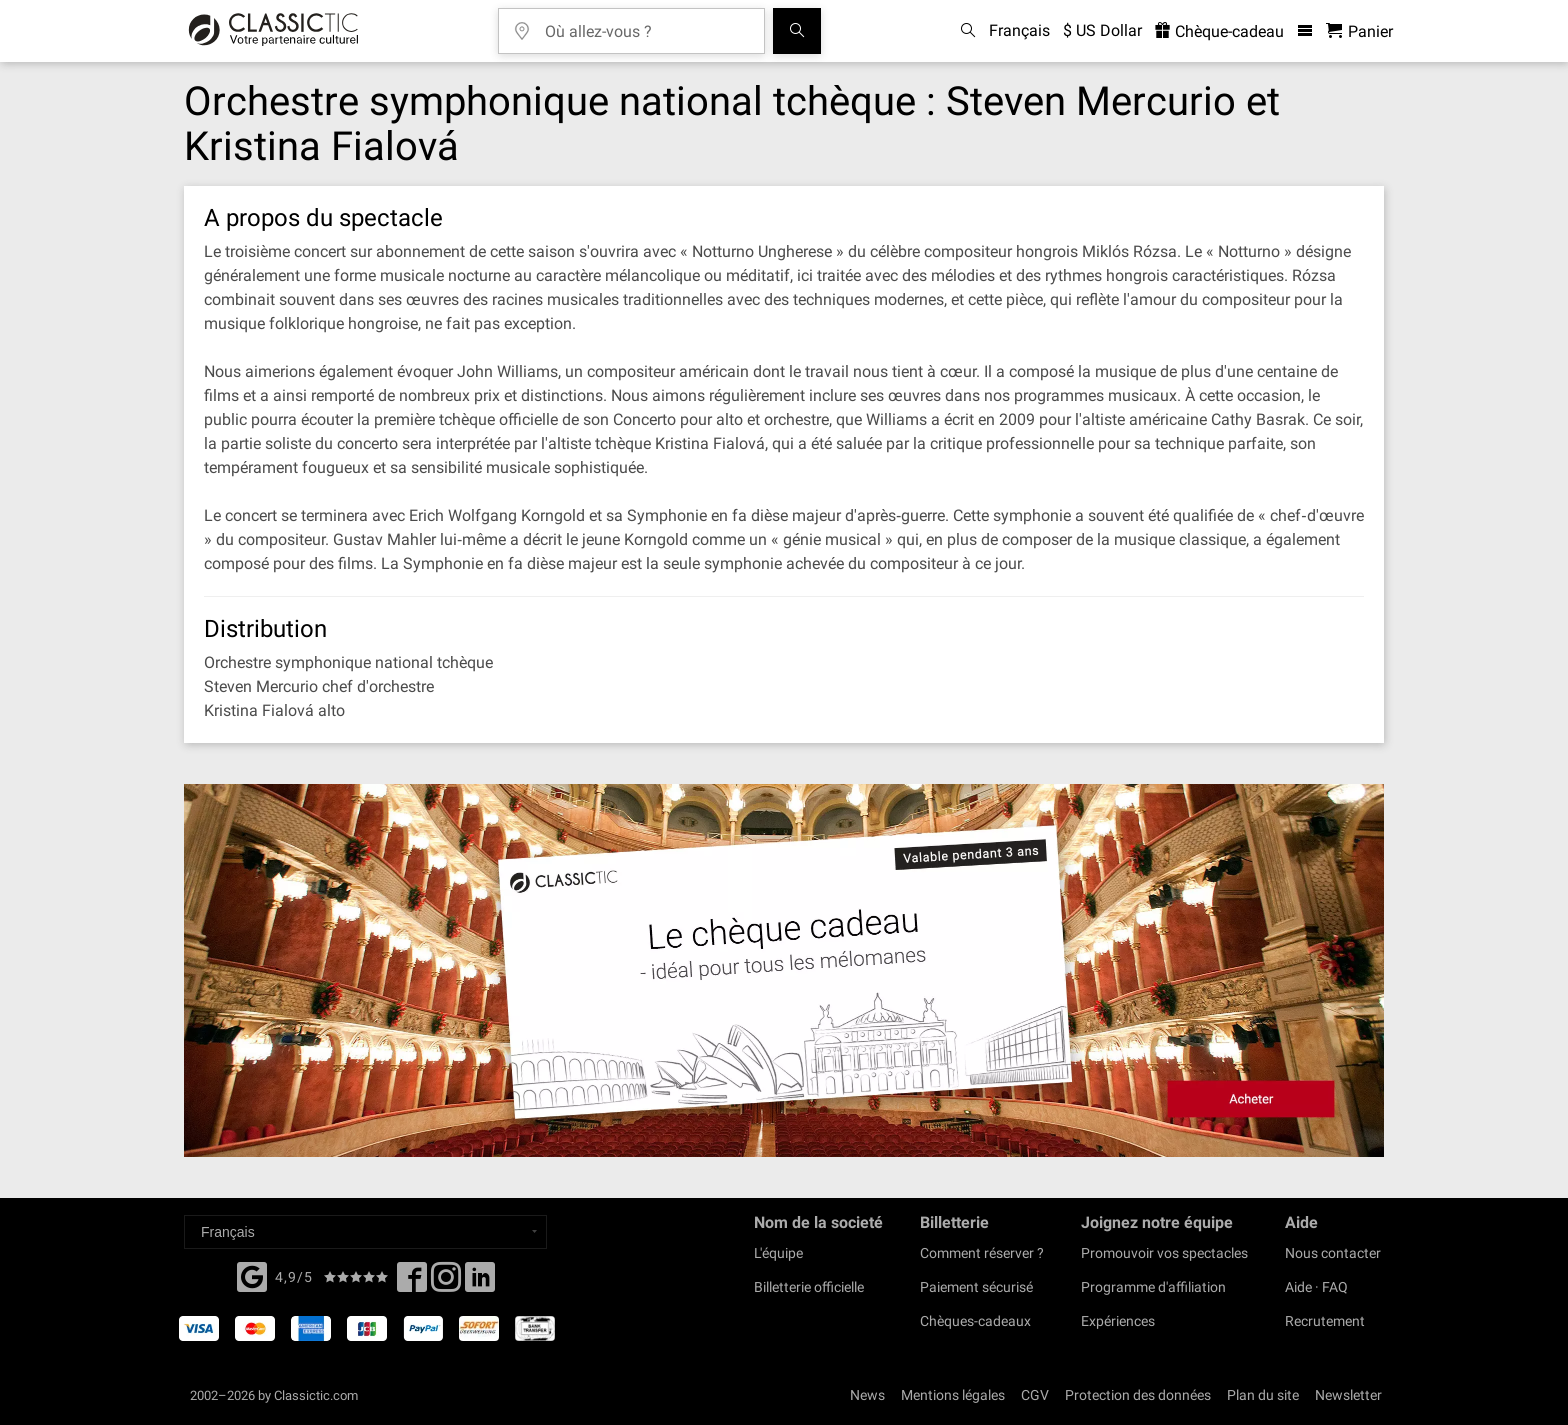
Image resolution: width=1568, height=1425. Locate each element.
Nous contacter (1333, 1253)
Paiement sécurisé (976, 1287)
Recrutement (1325, 1321)
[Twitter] (446, 1283)
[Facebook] (252, 1275)
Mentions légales (953, 1395)
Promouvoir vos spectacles (1164, 1253)
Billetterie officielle (809, 1287)
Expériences (1118, 1321)
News (867, 1395)
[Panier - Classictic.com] (1359, 31)
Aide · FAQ (1316, 1287)
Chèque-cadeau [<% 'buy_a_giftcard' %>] (1219, 31)
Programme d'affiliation (1153, 1287)
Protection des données (1138, 1395)
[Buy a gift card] (784, 970)
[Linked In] (480, 1283)
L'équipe (778, 1253)
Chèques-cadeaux (975, 1321)
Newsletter (1348, 1395)
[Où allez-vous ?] (646, 24)
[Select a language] (365, 1232)
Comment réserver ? (982, 1253)
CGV (1035, 1395)
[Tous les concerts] (797, 31)
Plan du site (1263, 1395)
